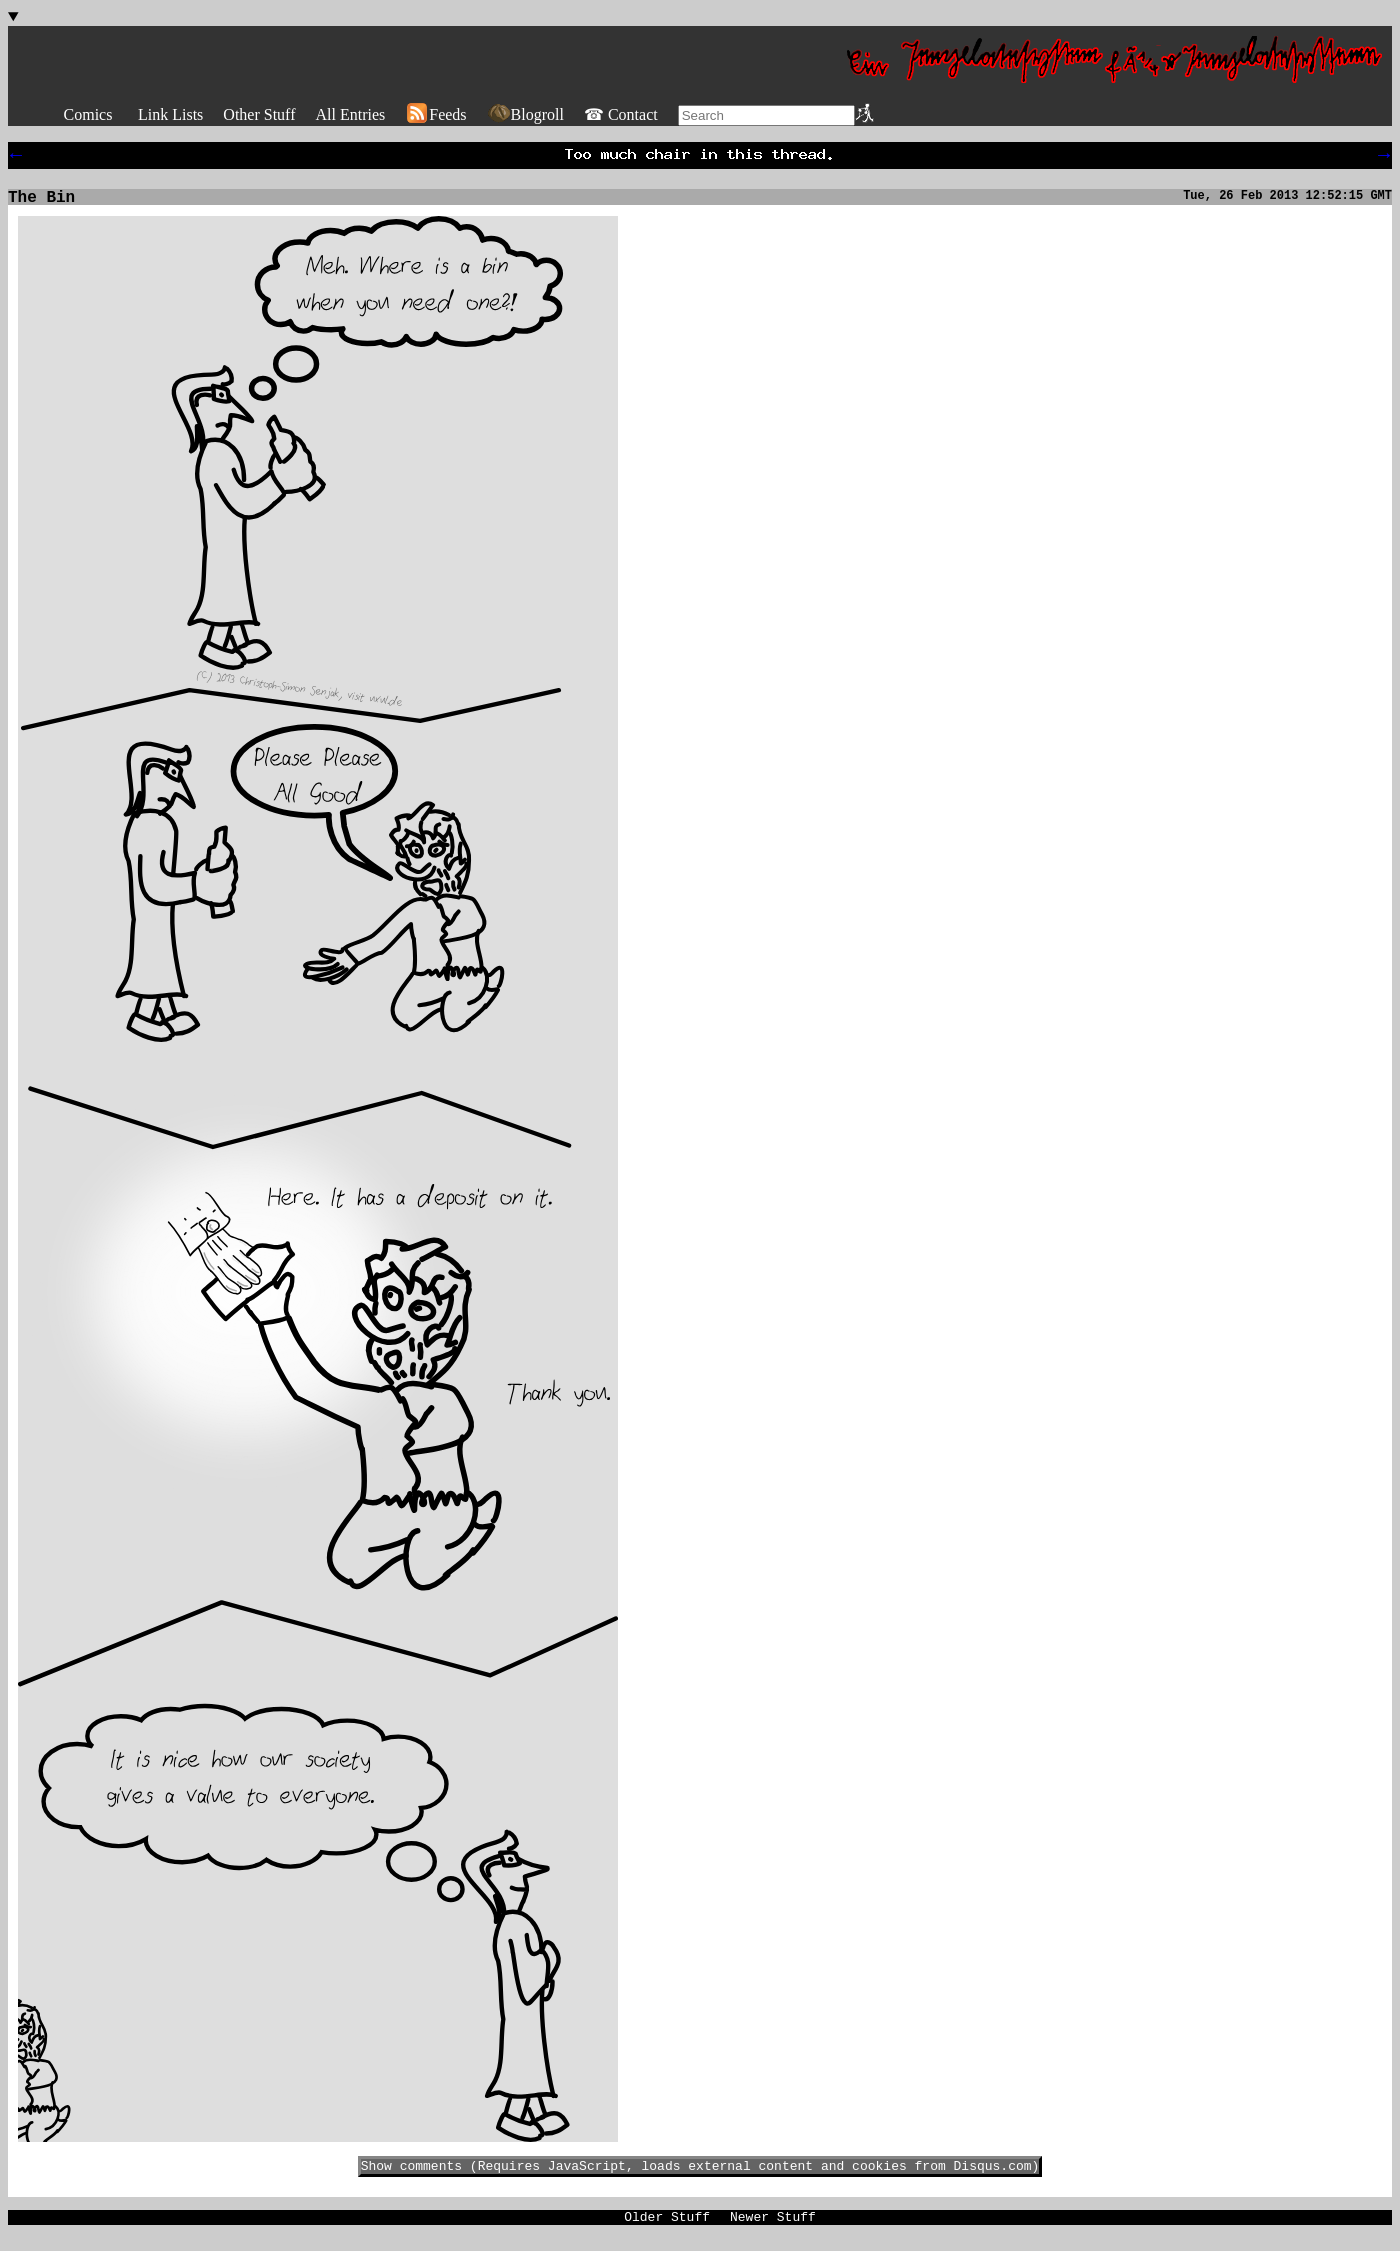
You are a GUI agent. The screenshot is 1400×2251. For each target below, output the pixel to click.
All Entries (350, 114)
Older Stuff (667, 2229)
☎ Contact (621, 114)
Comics (88, 114)
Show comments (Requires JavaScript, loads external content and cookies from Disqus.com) (700, 2175)
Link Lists (170, 114)
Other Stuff (259, 114)
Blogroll (525, 114)
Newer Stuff (773, 2229)
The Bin (41, 204)
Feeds (435, 114)
